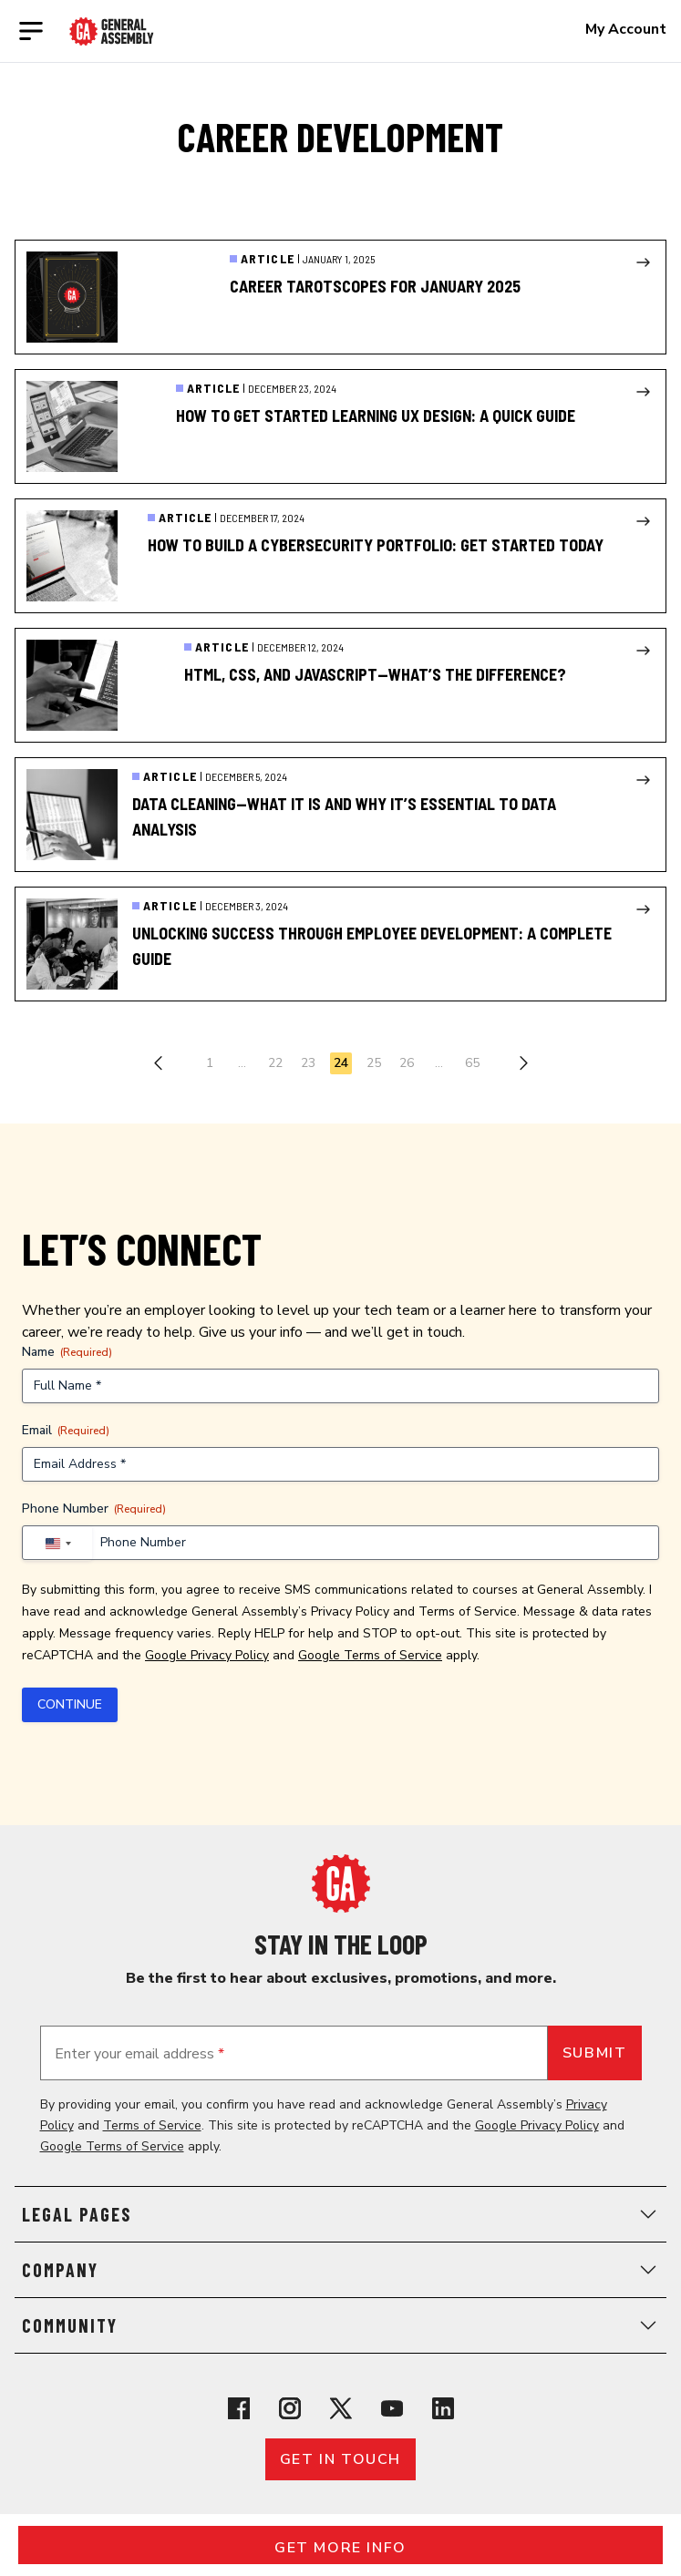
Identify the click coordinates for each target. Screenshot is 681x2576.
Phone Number (94, 1508)
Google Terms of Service (370, 1655)
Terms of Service (467, 1611)
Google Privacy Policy (207, 1655)
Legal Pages (340, 2214)
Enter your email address (139, 2054)
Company (340, 2270)
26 (406, 1063)
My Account (625, 29)
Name (67, 1351)
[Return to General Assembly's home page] (341, 1883)
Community (340, 2325)
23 (308, 1063)
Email (65, 1430)
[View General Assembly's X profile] (341, 2408)
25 (373, 1063)
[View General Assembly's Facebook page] (239, 2408)
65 (472, 1063)
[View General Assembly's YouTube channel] (392, 2408)
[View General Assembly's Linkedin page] (443, 2408)
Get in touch (340, 2459)
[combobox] (57, 1543)
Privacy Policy (350, 1611)
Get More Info (340, 2548)
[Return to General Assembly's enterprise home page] (111, 31)
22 (275, 1063)
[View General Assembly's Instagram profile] (290, 2408)
